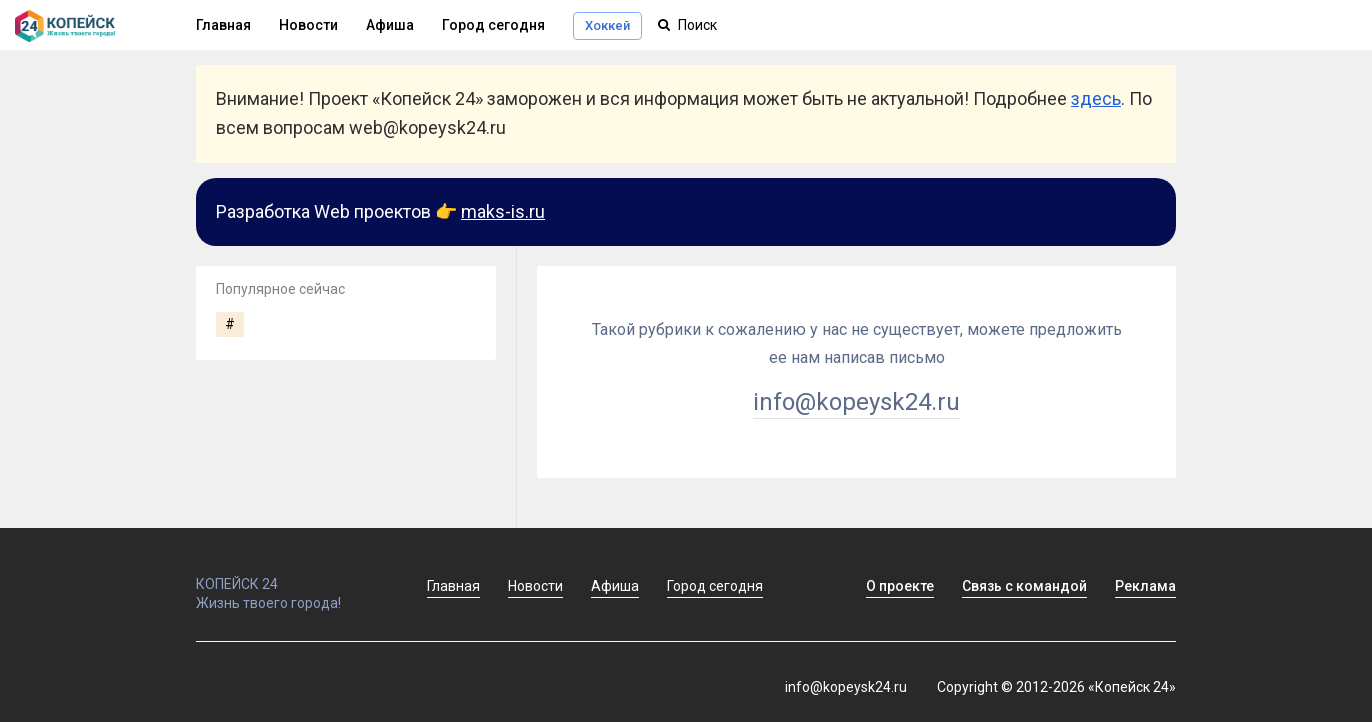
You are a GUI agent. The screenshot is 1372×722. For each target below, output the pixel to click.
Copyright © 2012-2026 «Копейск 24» (1056, 687)
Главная (223, 25)
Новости (308, 25)
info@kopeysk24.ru (856, 402)
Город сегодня (493, 25)
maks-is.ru (503, 211)
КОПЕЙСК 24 (290, 575)
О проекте (900, 586)
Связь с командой (1024, 586)
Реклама (1145, 586)
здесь (1096, 98)
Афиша (390, 25)
